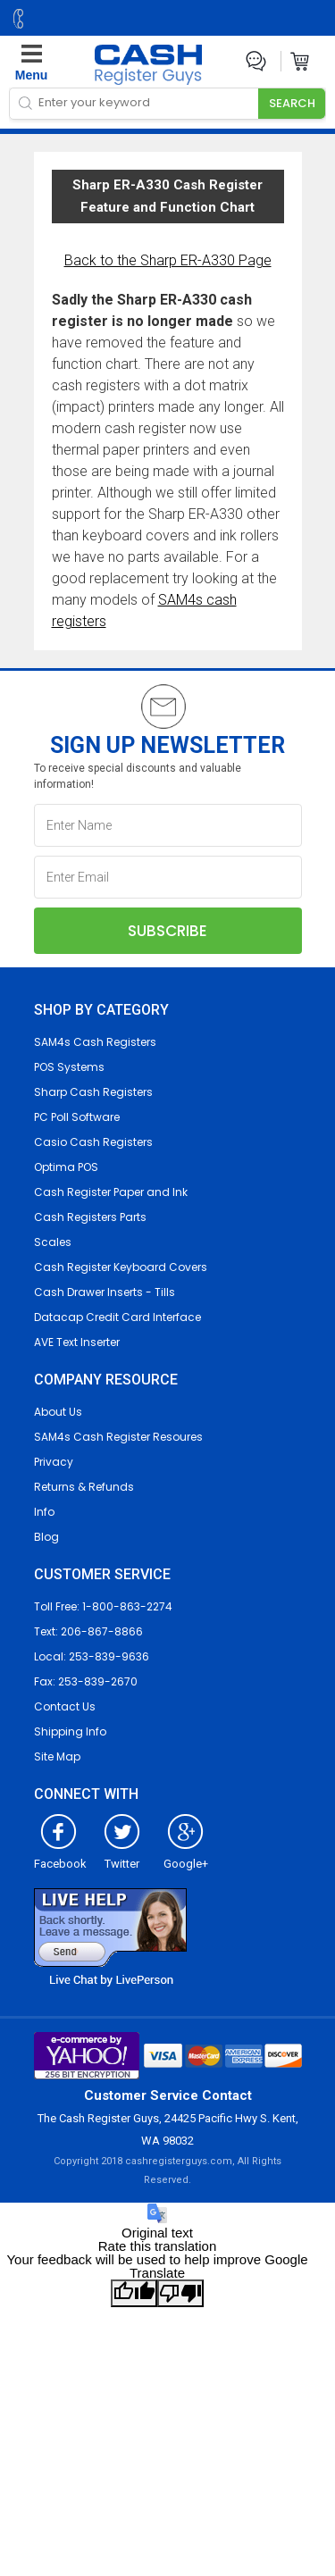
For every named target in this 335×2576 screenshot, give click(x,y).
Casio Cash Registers (93, 1142)
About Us (58, 1411)
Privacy (53, 1461)
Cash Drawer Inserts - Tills (104, 1292)
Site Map (57, 1756)
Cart (300, 61)
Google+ (185, 1857)
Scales (52, 1242)
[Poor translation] (180, 2293)
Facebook (60, 1857)
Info (44, 1511)
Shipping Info (70, 1731)
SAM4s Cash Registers (95, 1042)
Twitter (122, 1857)
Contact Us (65, 1706)
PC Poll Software (77, 1117)
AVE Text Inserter (77, 1342)
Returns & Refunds (84, 1486)
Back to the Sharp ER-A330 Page (168, 260)
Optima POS (66, 1167)
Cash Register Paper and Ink (111, 1192)
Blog (46, 1536)
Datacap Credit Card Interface (117, 1317)
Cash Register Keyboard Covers (120, 1267)
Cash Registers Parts (90, 1217)
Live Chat (256, 61)
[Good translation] (134, 2293)
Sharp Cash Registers (93, 1092)
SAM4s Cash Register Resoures (118, 1436)
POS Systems (69, 1067)
